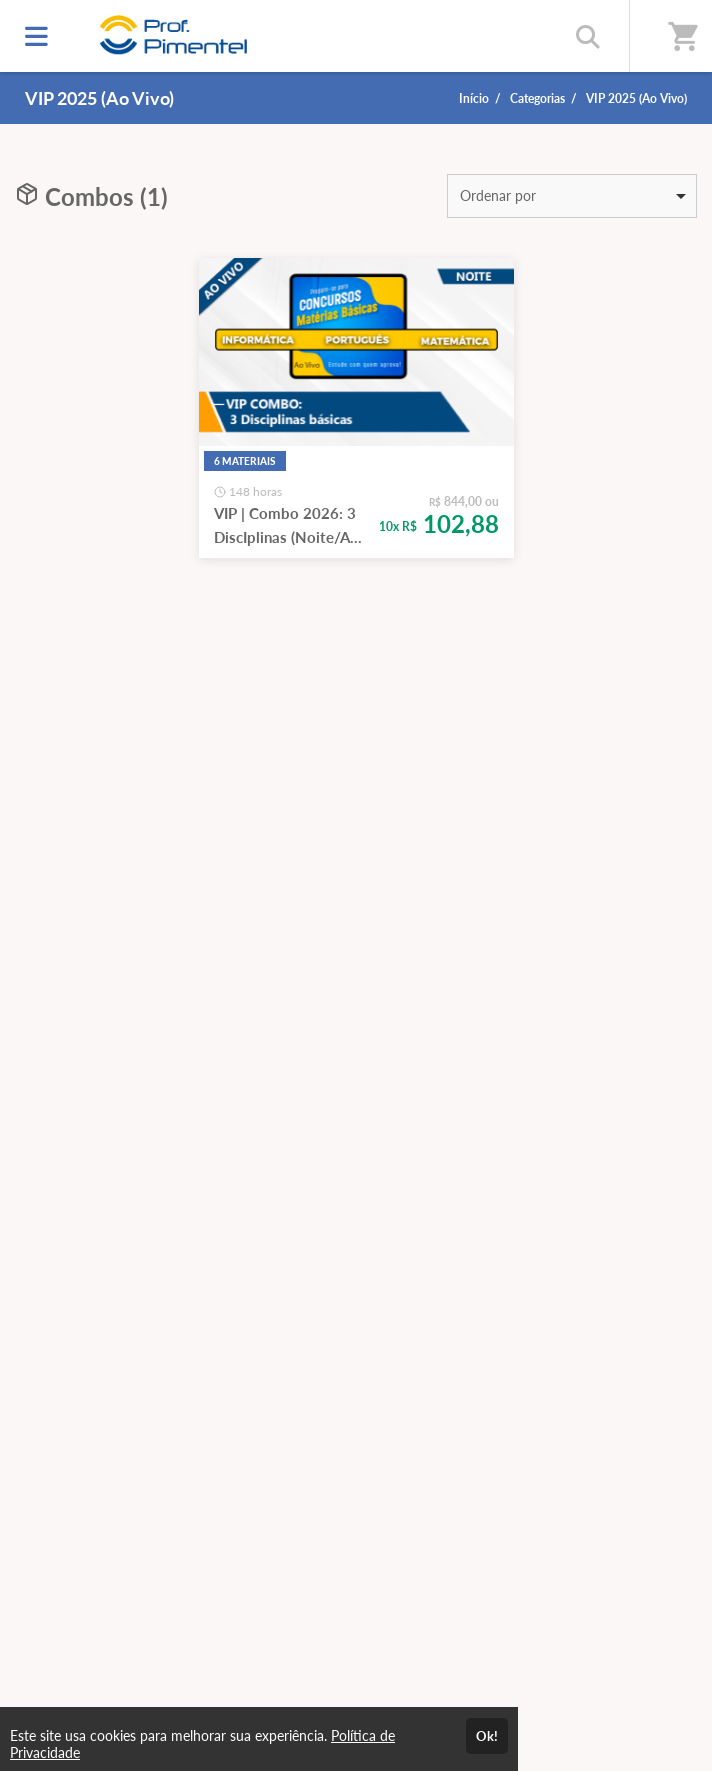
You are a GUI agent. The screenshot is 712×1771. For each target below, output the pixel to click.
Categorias (537, 98)
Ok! (487, 1736)
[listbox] (572, 196)
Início (474, 98)
